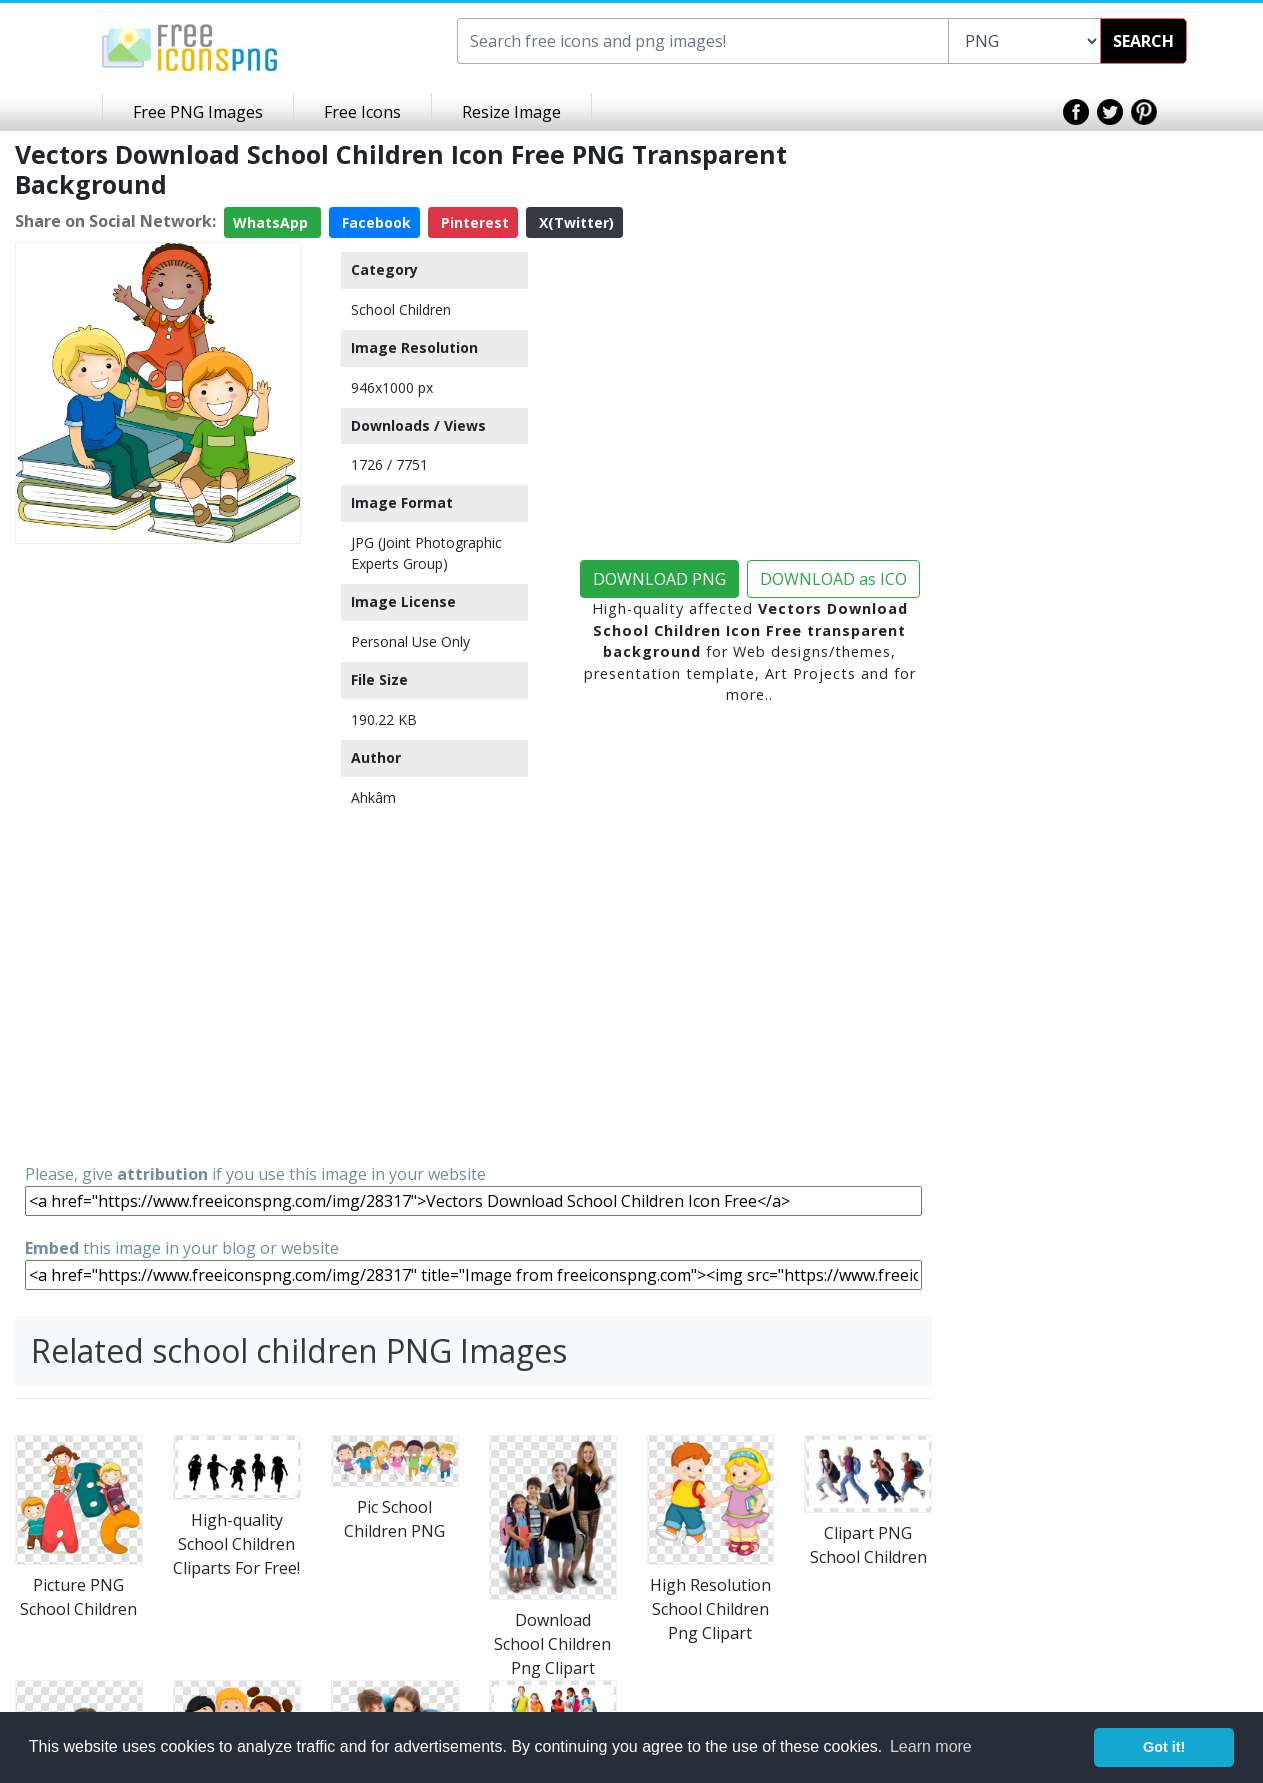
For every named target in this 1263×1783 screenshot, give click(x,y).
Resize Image (511, 112)
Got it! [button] (1164, 1747)
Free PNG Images (198, 112)
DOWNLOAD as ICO (833, 579)
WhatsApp (272, 222)
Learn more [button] (931, 1746)
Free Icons (362, 112)
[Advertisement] (158, 852)
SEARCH (1143, 41)
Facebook (374, 222)
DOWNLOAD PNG (659, 579)
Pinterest (473, 222)
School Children (401, 309)
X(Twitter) (574, 222)
